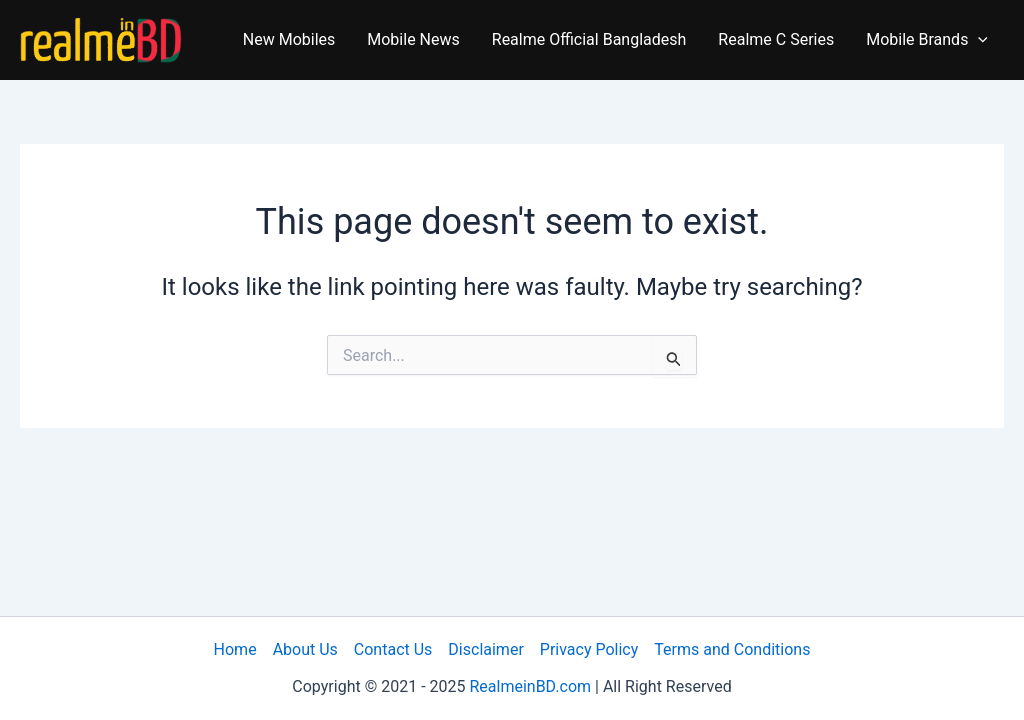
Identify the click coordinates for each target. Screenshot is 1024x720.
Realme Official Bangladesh (589, 39)
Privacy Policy (589, 649)
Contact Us (393, 649)
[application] (978, 40)
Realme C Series (776, 39)
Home (235, 649)
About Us (305, 649)
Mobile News (413, 39)
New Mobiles (289, 39)
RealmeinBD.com (530, 686)
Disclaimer (485, 649)
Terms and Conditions (732, 649)
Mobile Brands (927, 40)
